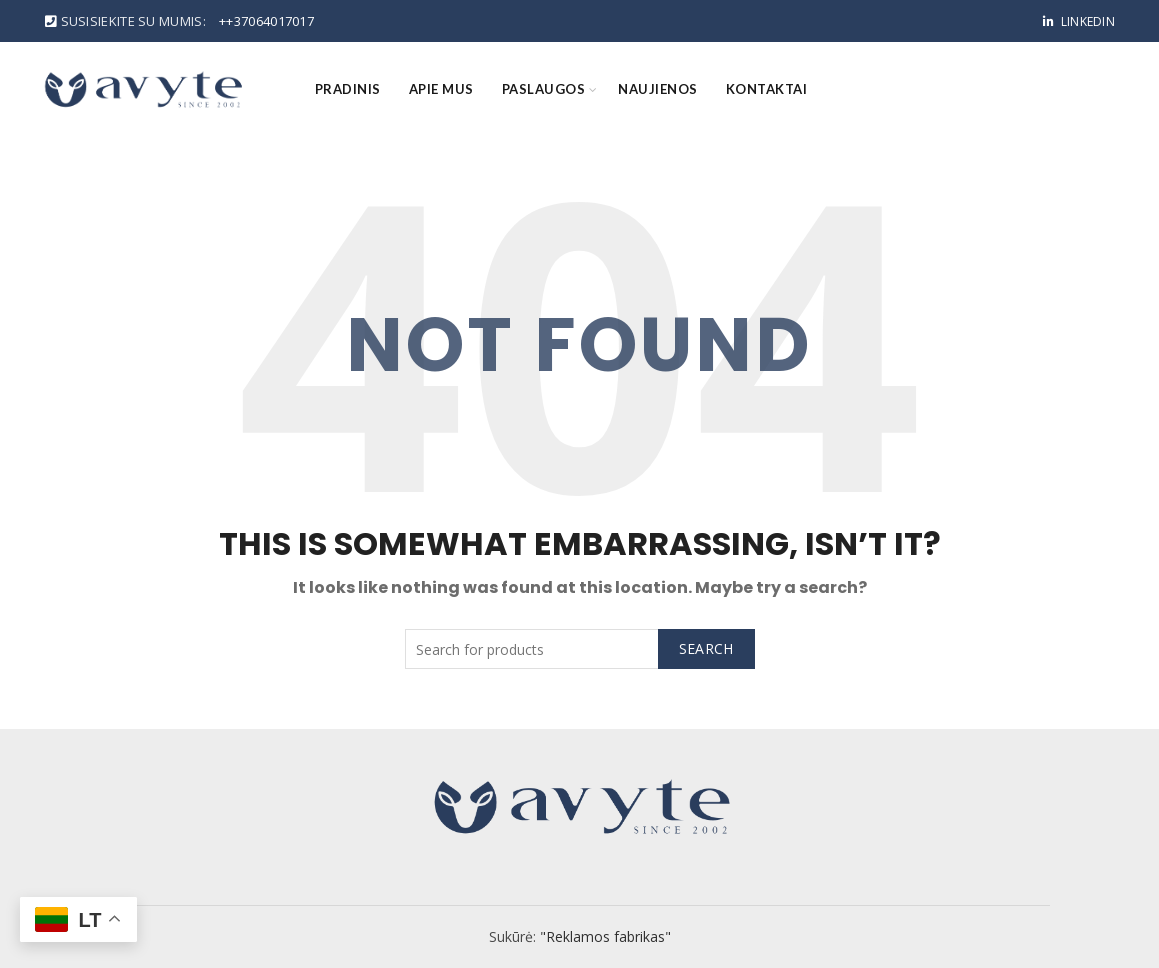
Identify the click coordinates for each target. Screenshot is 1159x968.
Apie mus (441, 89)
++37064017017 (266, 21)
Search (706, 648)
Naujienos (658, 89)
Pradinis (348, 89)
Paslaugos (544, 89)
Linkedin (1078, 21)
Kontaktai (767, 89)
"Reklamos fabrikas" (605, 936)
